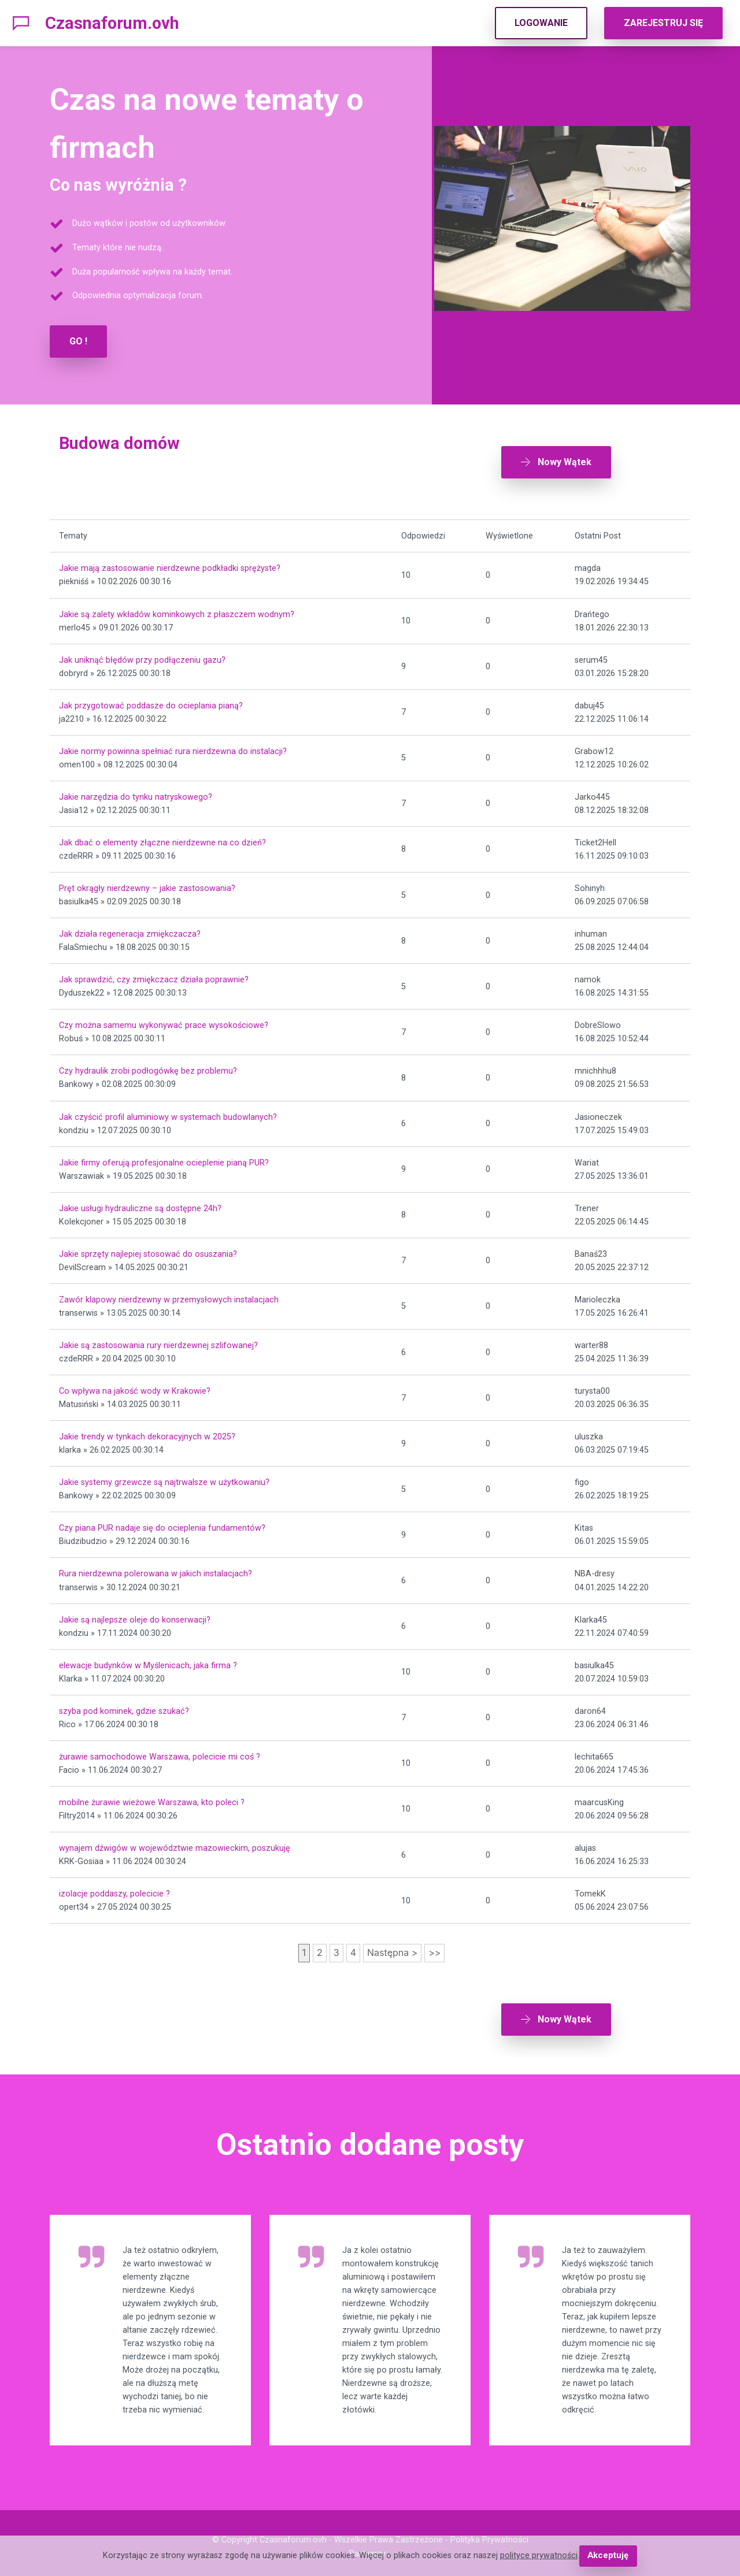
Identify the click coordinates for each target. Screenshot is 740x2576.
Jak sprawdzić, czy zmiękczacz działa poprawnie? (154, 976)
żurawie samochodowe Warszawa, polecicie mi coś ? (159, 1753)
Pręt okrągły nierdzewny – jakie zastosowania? (147, 884)
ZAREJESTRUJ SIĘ (663, 22)
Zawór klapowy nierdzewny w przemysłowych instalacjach (169, 1296)
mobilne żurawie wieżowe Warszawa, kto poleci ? (152, 1798)
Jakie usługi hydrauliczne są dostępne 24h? (140, 1204)
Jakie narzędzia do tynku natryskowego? (135, 793)
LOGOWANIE (541, 22)
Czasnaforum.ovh (112, 23)
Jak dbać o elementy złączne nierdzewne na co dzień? (162, 839)
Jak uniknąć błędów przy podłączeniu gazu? (142, 656)
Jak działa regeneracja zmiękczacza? (130, 931)
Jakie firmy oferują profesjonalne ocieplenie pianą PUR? (164, 1159)
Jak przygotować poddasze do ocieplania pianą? (151, 702)
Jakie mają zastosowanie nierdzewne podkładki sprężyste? (169, 565)
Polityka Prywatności (489, 2533)
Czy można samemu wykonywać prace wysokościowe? (163, 1022)
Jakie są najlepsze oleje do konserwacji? (134, 1616)
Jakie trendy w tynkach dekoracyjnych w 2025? (147, 1433)
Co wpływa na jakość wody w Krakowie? (134, 1387)
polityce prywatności (539, 2556)
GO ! (78, 341)
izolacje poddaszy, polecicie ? (114, 1890)
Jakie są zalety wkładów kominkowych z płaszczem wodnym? (176, 610)
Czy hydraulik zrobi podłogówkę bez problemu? (148, 1067)
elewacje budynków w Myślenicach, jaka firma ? (148, 1661)
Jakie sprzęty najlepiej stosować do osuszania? (148, 1250)
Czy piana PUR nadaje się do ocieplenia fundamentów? (162, 1525)
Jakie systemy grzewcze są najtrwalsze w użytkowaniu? (164, 1479)
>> (434, 1949)
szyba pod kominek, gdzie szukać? (124, 1707)
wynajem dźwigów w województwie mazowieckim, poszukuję (174, 1844)
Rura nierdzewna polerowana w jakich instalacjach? (155, 1570)
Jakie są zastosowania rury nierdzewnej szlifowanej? (158, 1341)
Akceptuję (608, 2556)
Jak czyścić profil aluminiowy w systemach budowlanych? (168, 1113)
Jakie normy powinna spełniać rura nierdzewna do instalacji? (173, 747)
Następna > (392, 1949)
